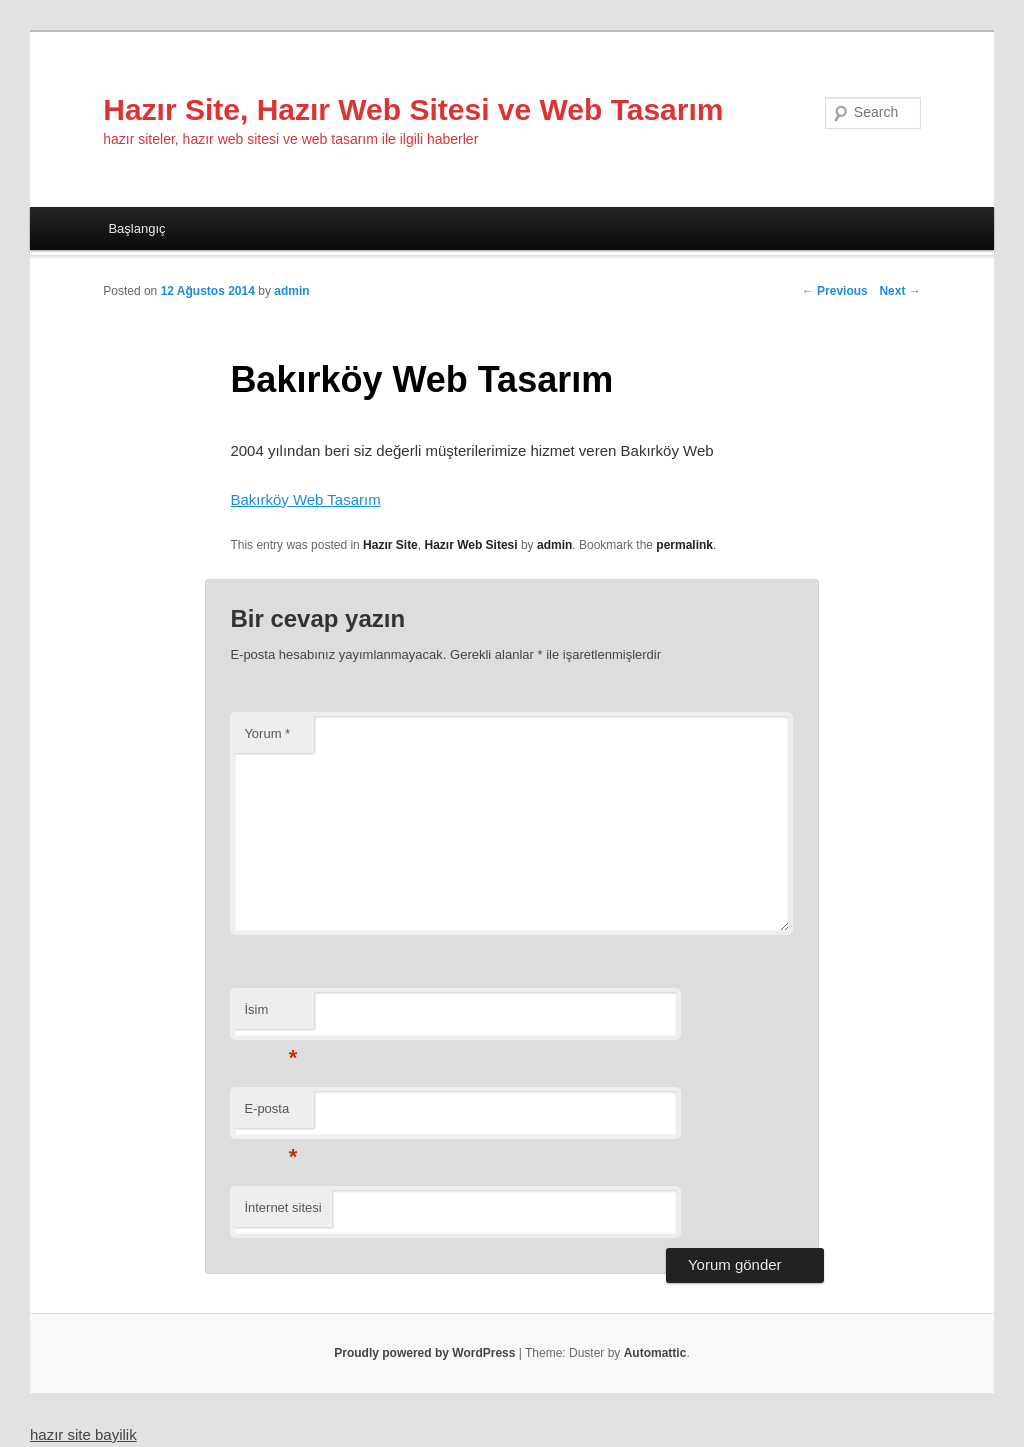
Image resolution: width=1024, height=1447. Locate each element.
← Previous (835, 291)
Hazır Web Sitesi (470, 545)
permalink (684, 545)
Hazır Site (390, 545)
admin (291, 291)
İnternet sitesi (282, 1207)
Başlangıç (136, 228)
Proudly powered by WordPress (424, 1353)
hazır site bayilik (83, 1434)
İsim (270, 1015)
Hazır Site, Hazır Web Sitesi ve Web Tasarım (413, 109)
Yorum (267, 733)
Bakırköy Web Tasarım (305, 499)
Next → (899, 291)
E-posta (270, 1114)
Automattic (655, 1353)
